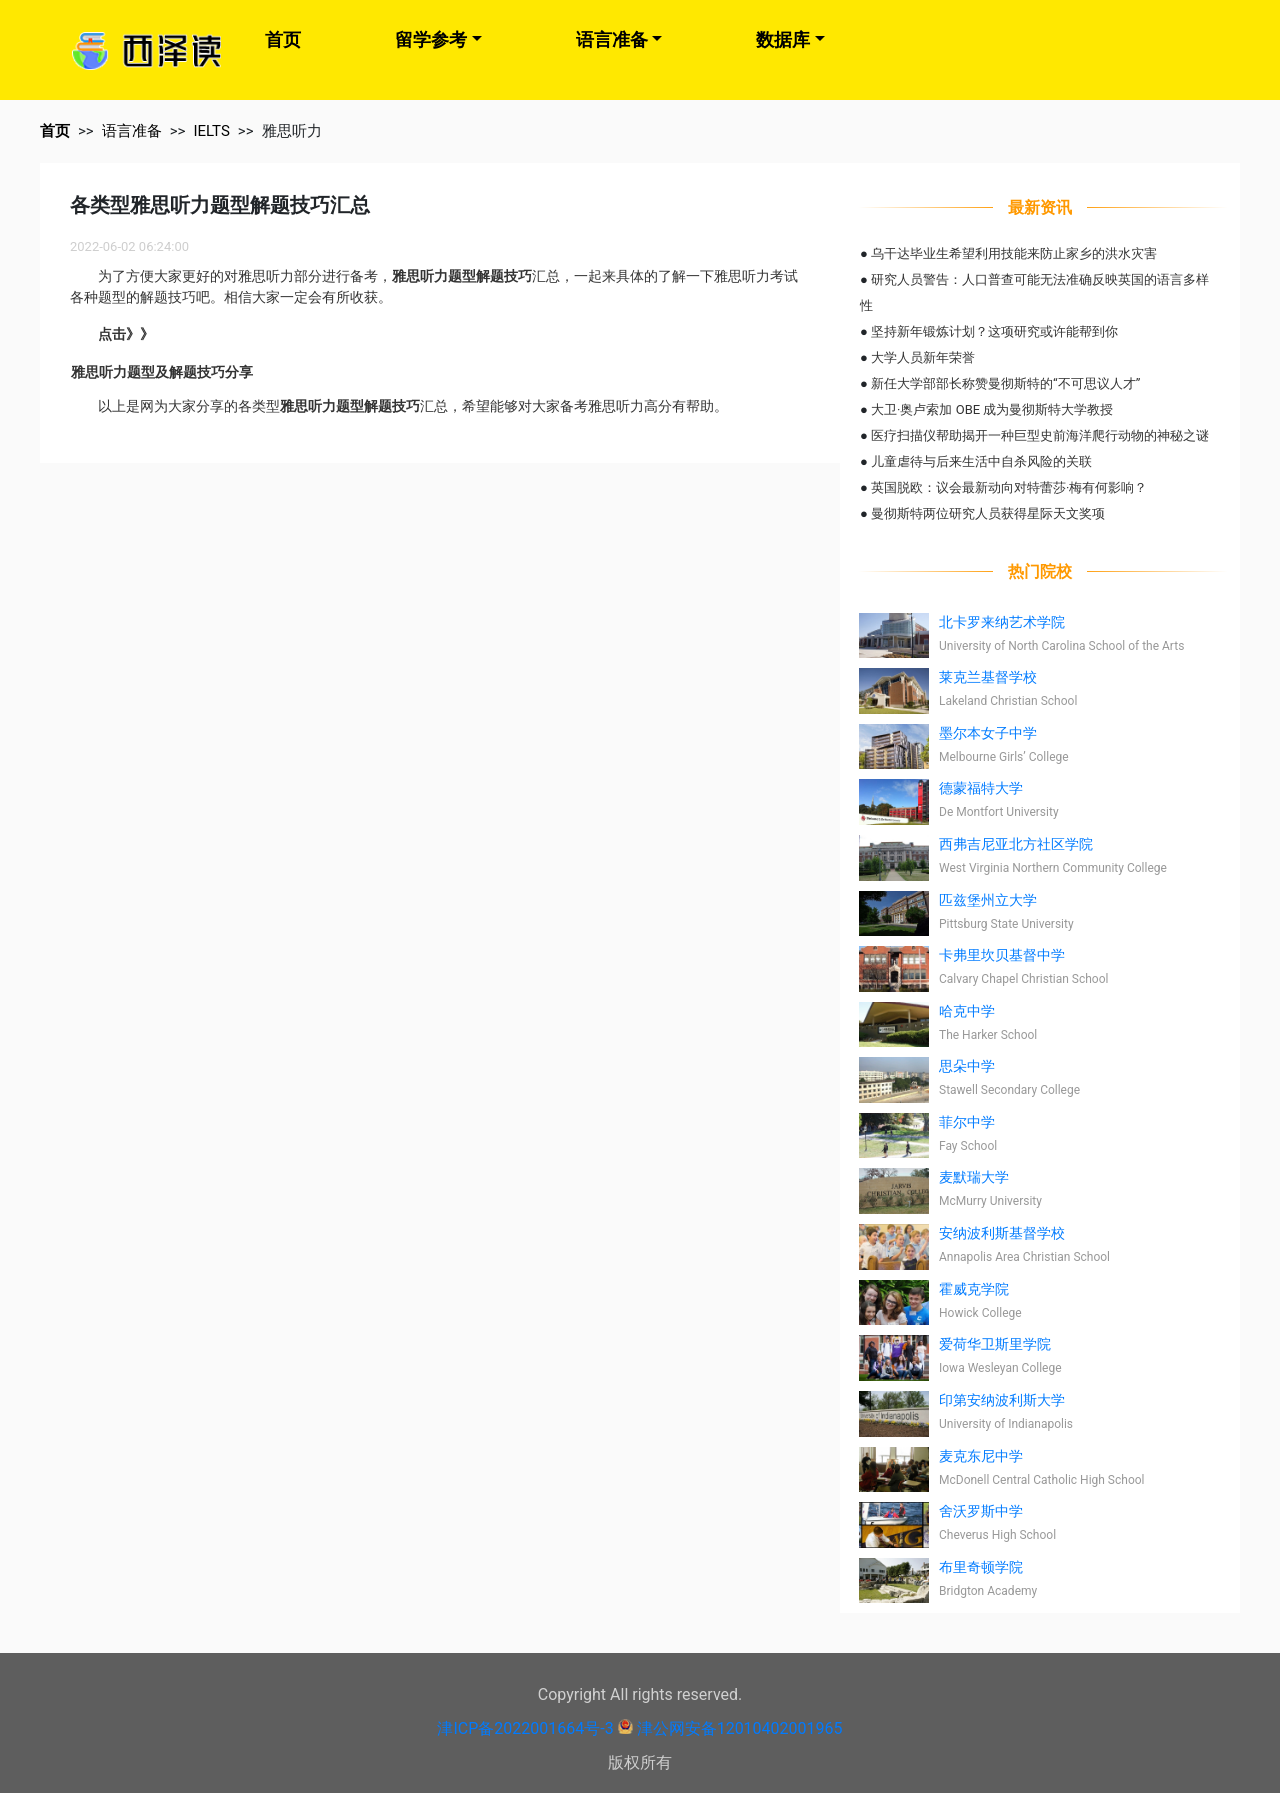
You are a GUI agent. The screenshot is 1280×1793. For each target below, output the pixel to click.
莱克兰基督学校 (988, 677)
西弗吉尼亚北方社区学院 (1016, 844)
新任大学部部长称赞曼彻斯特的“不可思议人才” (1005, 383)
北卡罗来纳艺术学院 (1002, 622)
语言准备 (612, 39)
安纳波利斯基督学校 (1002, 1233)
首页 (283, 39)
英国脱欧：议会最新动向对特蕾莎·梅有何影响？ (1009, 487)
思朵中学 (967, 1066)
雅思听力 (292, 131)
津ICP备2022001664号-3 (525, 1728)
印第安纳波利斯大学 (1002, 1400)
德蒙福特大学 (981, 788)
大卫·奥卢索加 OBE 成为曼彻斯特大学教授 (992, 409)
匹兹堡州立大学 (988, 900)
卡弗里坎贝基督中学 (1002, 955)
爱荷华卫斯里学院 (995, 1344)
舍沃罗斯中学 (981, 1511)
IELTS (211, 131)
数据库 (783, 39)
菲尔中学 (967, 1122)
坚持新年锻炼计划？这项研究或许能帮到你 (994, 331)
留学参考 (431, 39)
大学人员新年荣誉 (923, 357)
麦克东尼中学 (981, 1456)
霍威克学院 (974, 1289)
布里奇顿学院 (981, 1567)
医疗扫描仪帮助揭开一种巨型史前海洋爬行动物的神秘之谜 (1040, 435)
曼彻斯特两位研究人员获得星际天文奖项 (988, 513)
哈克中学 (967, 1011)
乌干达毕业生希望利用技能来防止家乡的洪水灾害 (1014, 253)
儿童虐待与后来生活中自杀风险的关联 (981, 461)
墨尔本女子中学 (988, 733)
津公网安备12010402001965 (740, 1728)
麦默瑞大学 (974, 1177)
